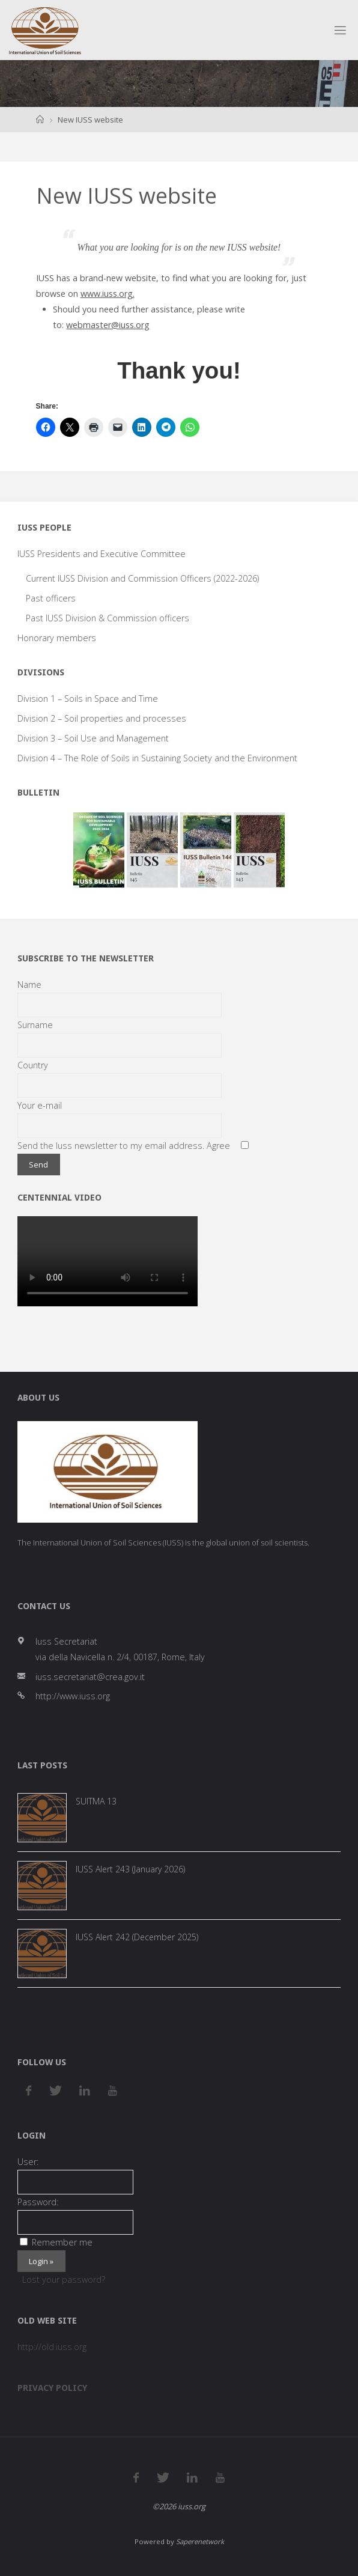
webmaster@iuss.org (108, 324)
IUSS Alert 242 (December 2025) (137, 1937)
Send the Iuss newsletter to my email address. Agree (123, 1145)
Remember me (56, 2242)
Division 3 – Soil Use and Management (93, 738)
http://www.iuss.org (72, 1696)
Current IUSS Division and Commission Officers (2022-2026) (142, 578)
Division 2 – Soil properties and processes (101, 718)
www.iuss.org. (107, 293)
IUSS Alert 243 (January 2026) (130, 1869)
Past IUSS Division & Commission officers (107, 618)
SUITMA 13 (96, 1801)
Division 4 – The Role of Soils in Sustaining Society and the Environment (157, 758)
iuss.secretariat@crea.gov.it (90, 1676)
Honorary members (56, 638)
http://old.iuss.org (51, 2346)
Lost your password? (63, 2279)
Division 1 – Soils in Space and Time (87, 698)
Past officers (51, 598)
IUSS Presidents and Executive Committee (101, 553)
